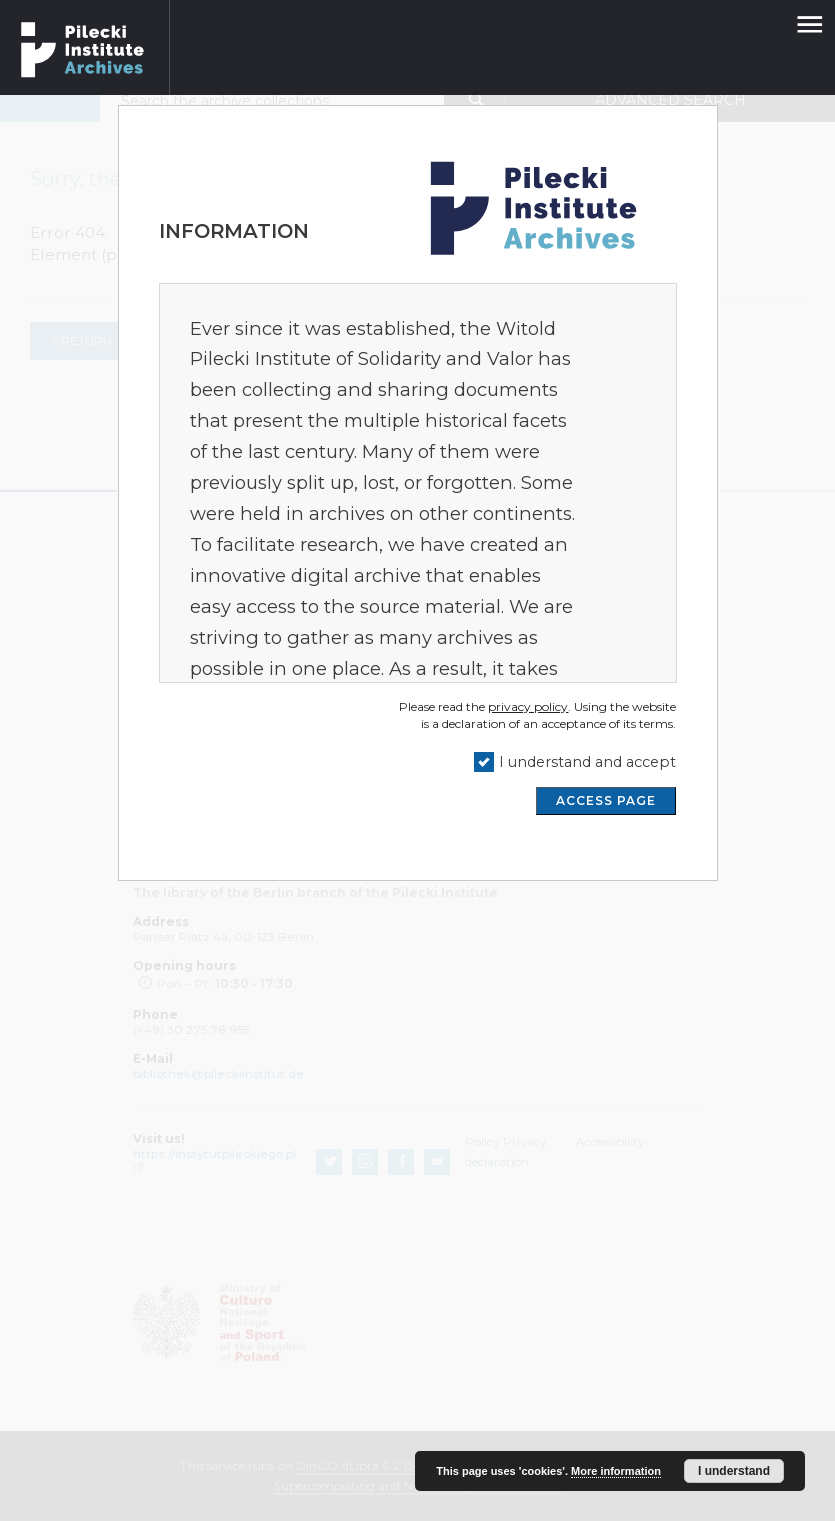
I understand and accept (587, 762)
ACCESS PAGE (606, 800)
